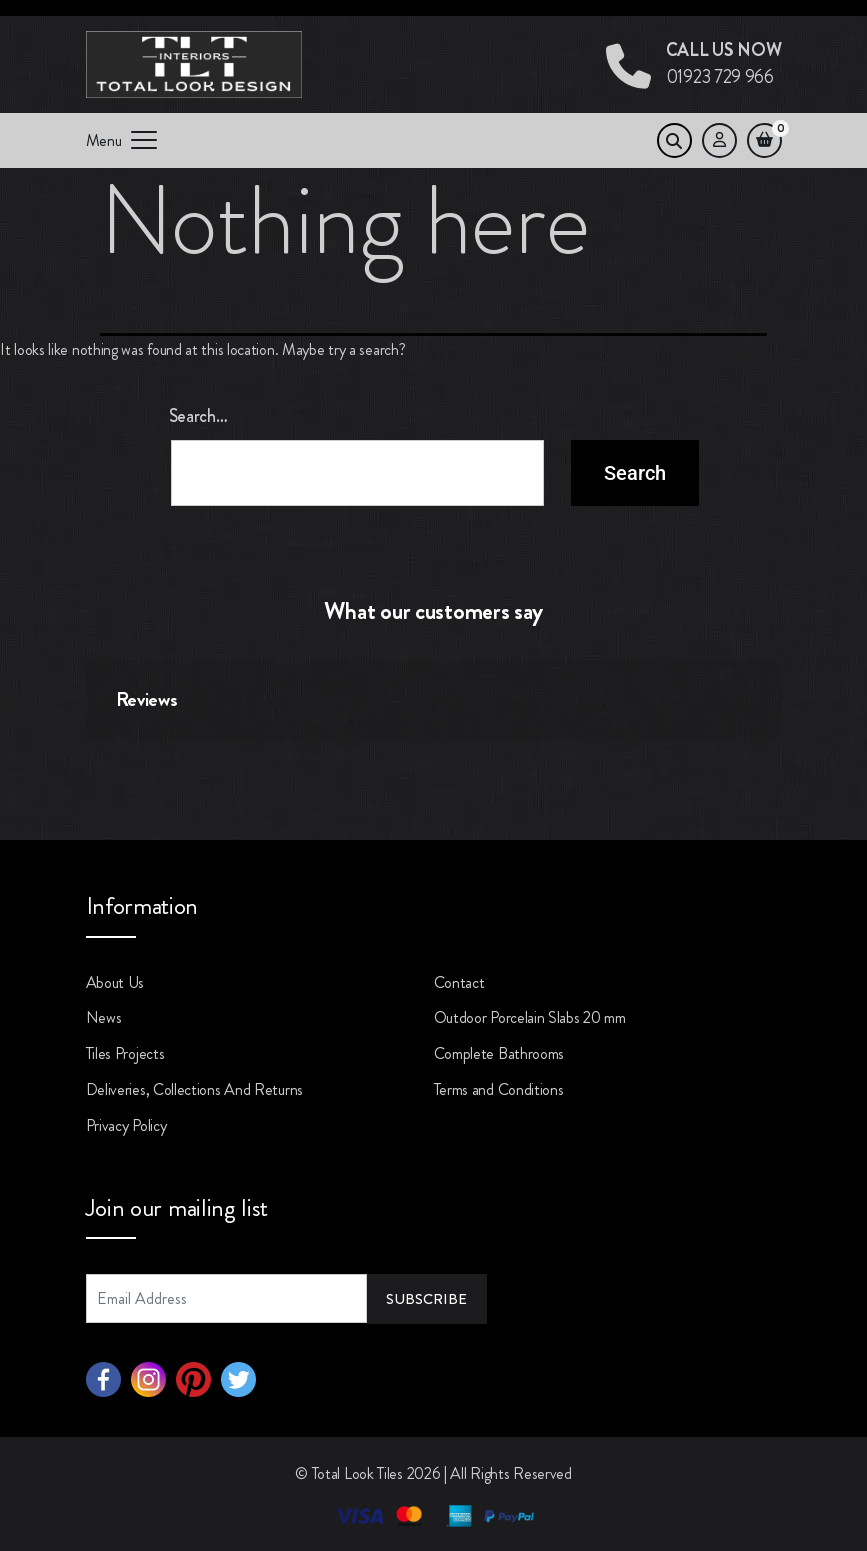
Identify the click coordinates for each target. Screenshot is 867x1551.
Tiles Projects (125, 1053)
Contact (459, 982)
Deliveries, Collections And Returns (195, 1089)
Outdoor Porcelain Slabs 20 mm (530, 1017)
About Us (115, 982)
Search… (198, 416)
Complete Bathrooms (499, 1053)
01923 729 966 (724, 63)
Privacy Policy (126, 1125)
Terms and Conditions (499, 1089)
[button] (86, 760)
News (104, 1017)
